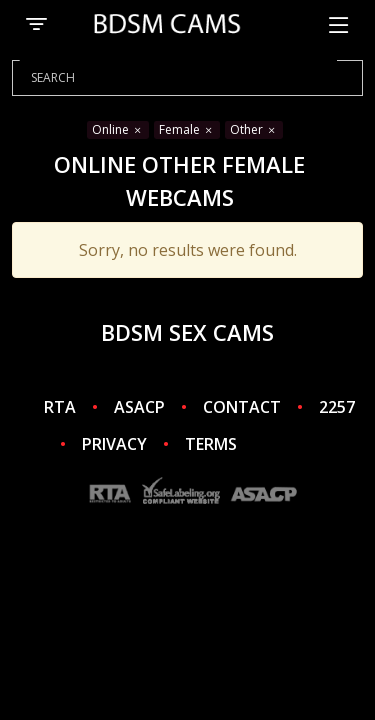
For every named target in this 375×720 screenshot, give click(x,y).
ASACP (139, 407)
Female (187, 129)
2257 (337, 407)
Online (118, 129)
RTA (60, 407)
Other (254, 129)
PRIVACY (114, 444)
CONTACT (242, 407)
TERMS (211, 444)
